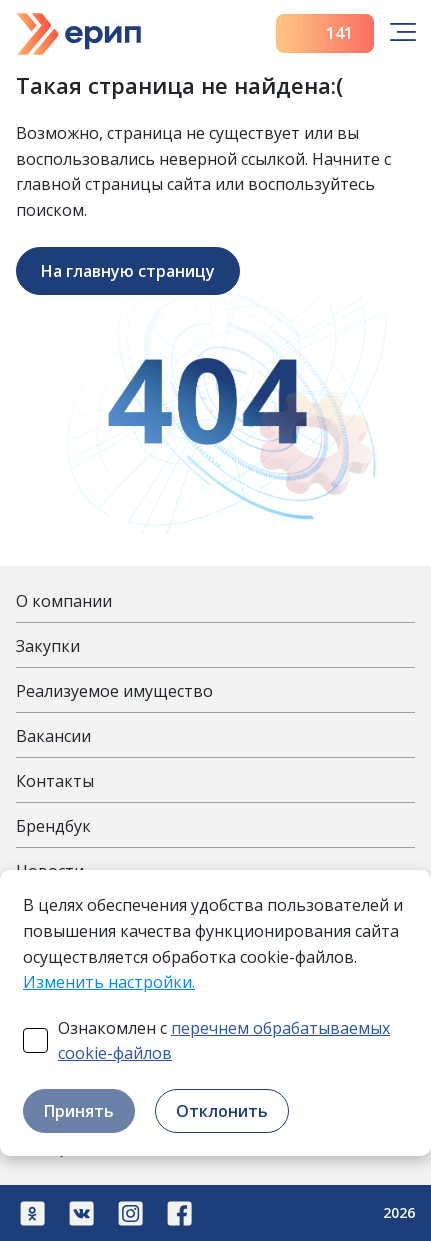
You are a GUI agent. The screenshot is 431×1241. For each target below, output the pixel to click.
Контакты (55, 781)
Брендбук (53, 826)
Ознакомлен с (224, 1041)
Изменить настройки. (109, 982)
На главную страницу (128, 271)
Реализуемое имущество (114, 691)
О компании (64, 601)
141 (325, 33)
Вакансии (53, 736)
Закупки (48, 646)
